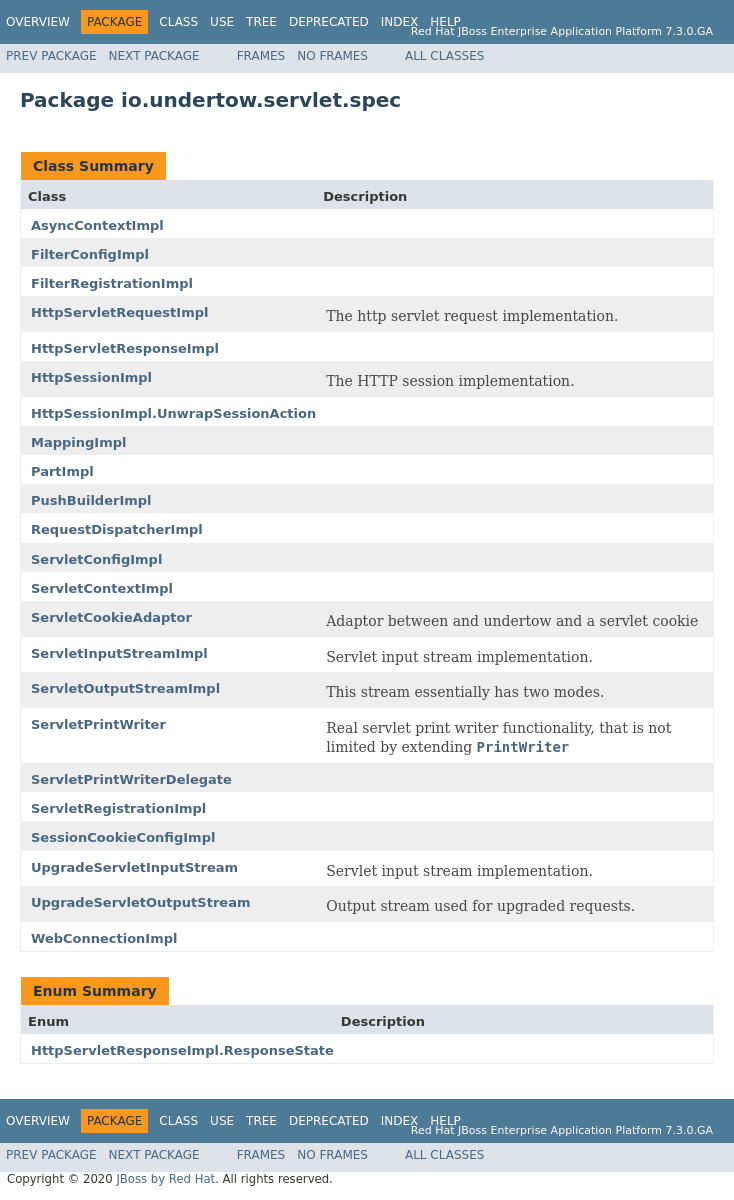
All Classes (444, 56)
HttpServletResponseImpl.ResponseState (182, 1050)
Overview (38, 22)
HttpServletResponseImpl (125, 348)
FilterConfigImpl (90, 254)
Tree (261, 22)
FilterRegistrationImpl (112, 283)
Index (400, 22)
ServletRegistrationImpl (118, 808)
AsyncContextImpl (97, 225)
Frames (261, 56)
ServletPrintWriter (98, 724)
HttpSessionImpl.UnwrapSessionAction (173, 413)
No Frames (332, 56)
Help (445, 22)
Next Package (154, 56)
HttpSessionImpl (91, 377)
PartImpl (62, 471)
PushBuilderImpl (91, 500)
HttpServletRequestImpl (119, 312)
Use (222, 22)
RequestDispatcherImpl (117, 529)
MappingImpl (78, 442)
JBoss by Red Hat (165, 1179)
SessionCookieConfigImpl (123, 837)
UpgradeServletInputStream (134, 867)
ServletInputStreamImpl (119, 653)
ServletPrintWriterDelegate (131, 779)
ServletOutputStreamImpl (125, 688)
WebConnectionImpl (104, 938)
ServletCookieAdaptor (111, 617)
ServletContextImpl (102, 588)
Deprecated (329, 22)
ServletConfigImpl (96, 559)
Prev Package (51, 56)
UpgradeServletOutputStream (140, 902)
